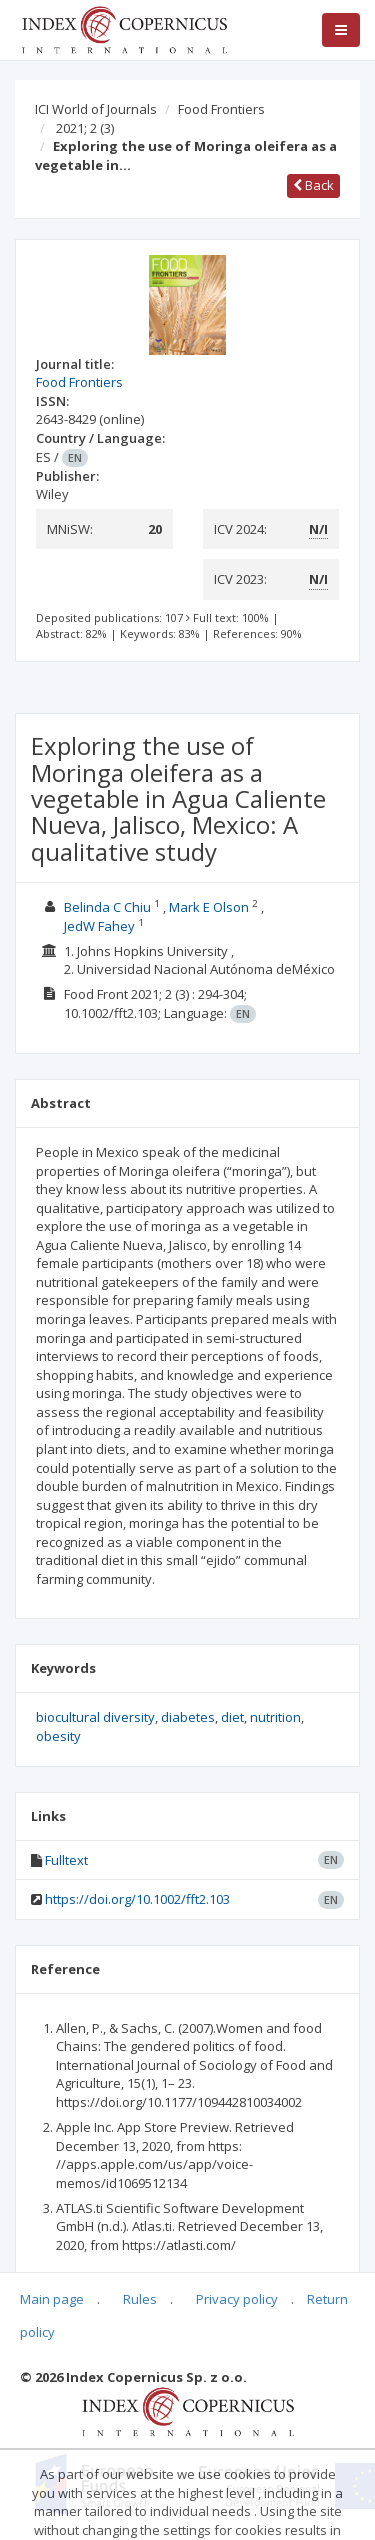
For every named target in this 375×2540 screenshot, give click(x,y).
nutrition (275, 1717)
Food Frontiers (221, 109)
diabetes (188, 1717)
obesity (58, 1736)
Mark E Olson (209, 907)
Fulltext (66, 1860)
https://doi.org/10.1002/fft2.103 (137, 1899)
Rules (140, 2299)
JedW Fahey (99, 926)
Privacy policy (237, 2299)
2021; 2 (85, 128)
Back (313, 185)
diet (232, 1717)
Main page (52, 2299)
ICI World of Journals (96, 109)
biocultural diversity (95, 1717)
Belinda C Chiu (107, 907)
